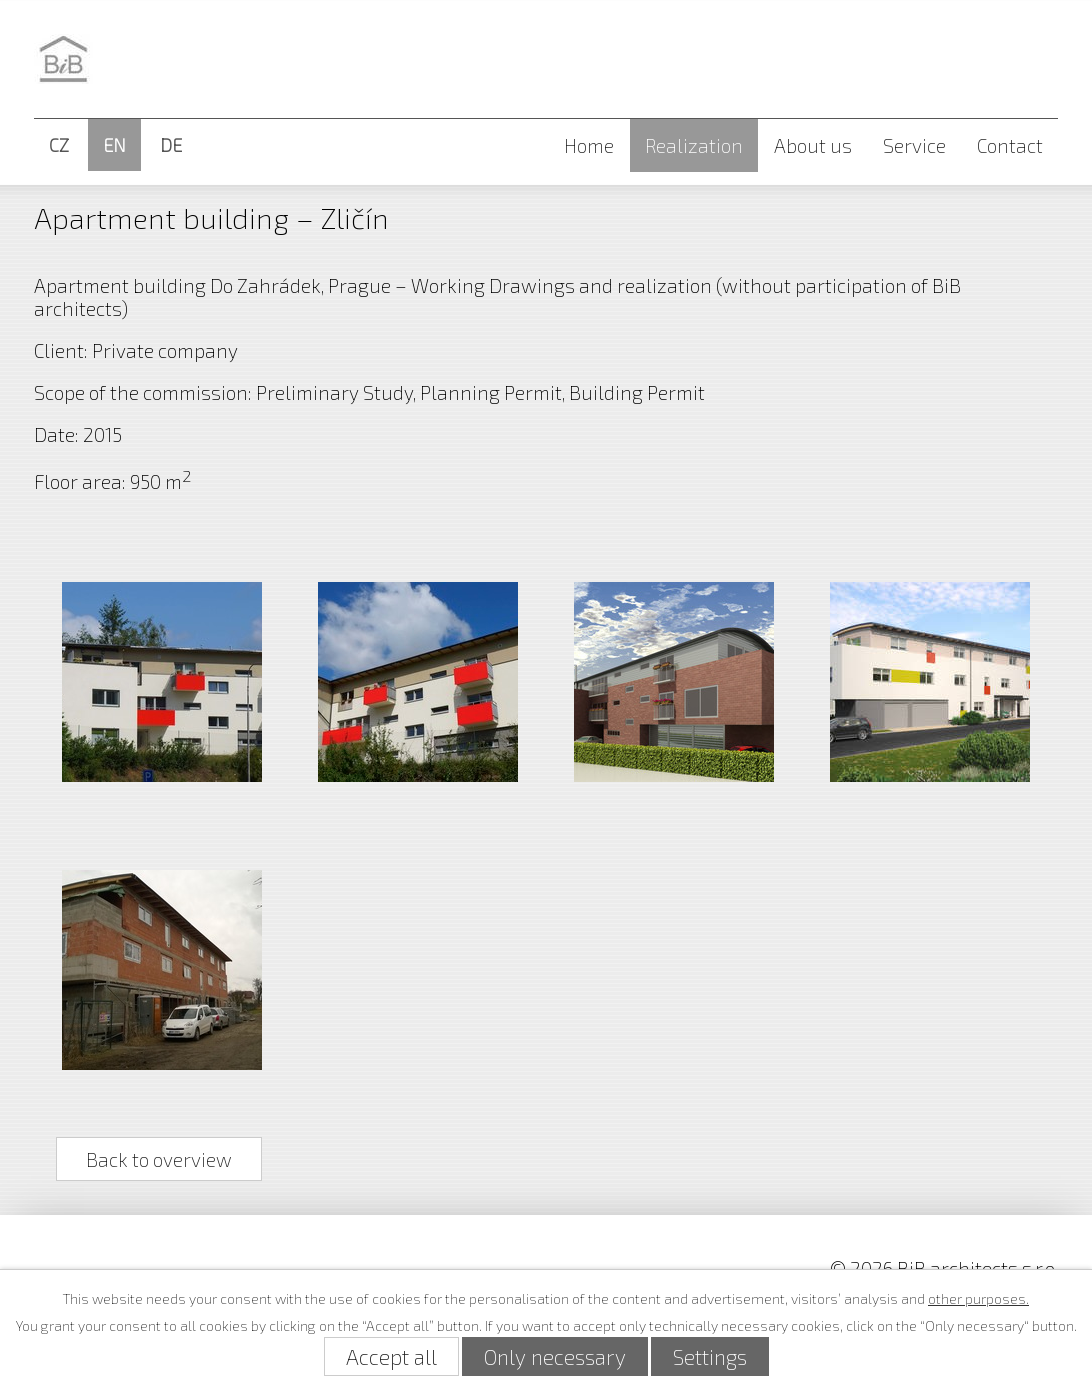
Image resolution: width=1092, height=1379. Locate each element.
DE (171, 145)
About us (813, 145)
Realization (694, 145)
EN (114, 145)
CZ (59, 145)
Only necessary (555, 1356)
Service (914, 145)
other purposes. (978, 1298)
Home (589, 145)
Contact (1010, 145)
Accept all (391, 1356)
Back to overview (159, 1158)
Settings (710, 1356)
